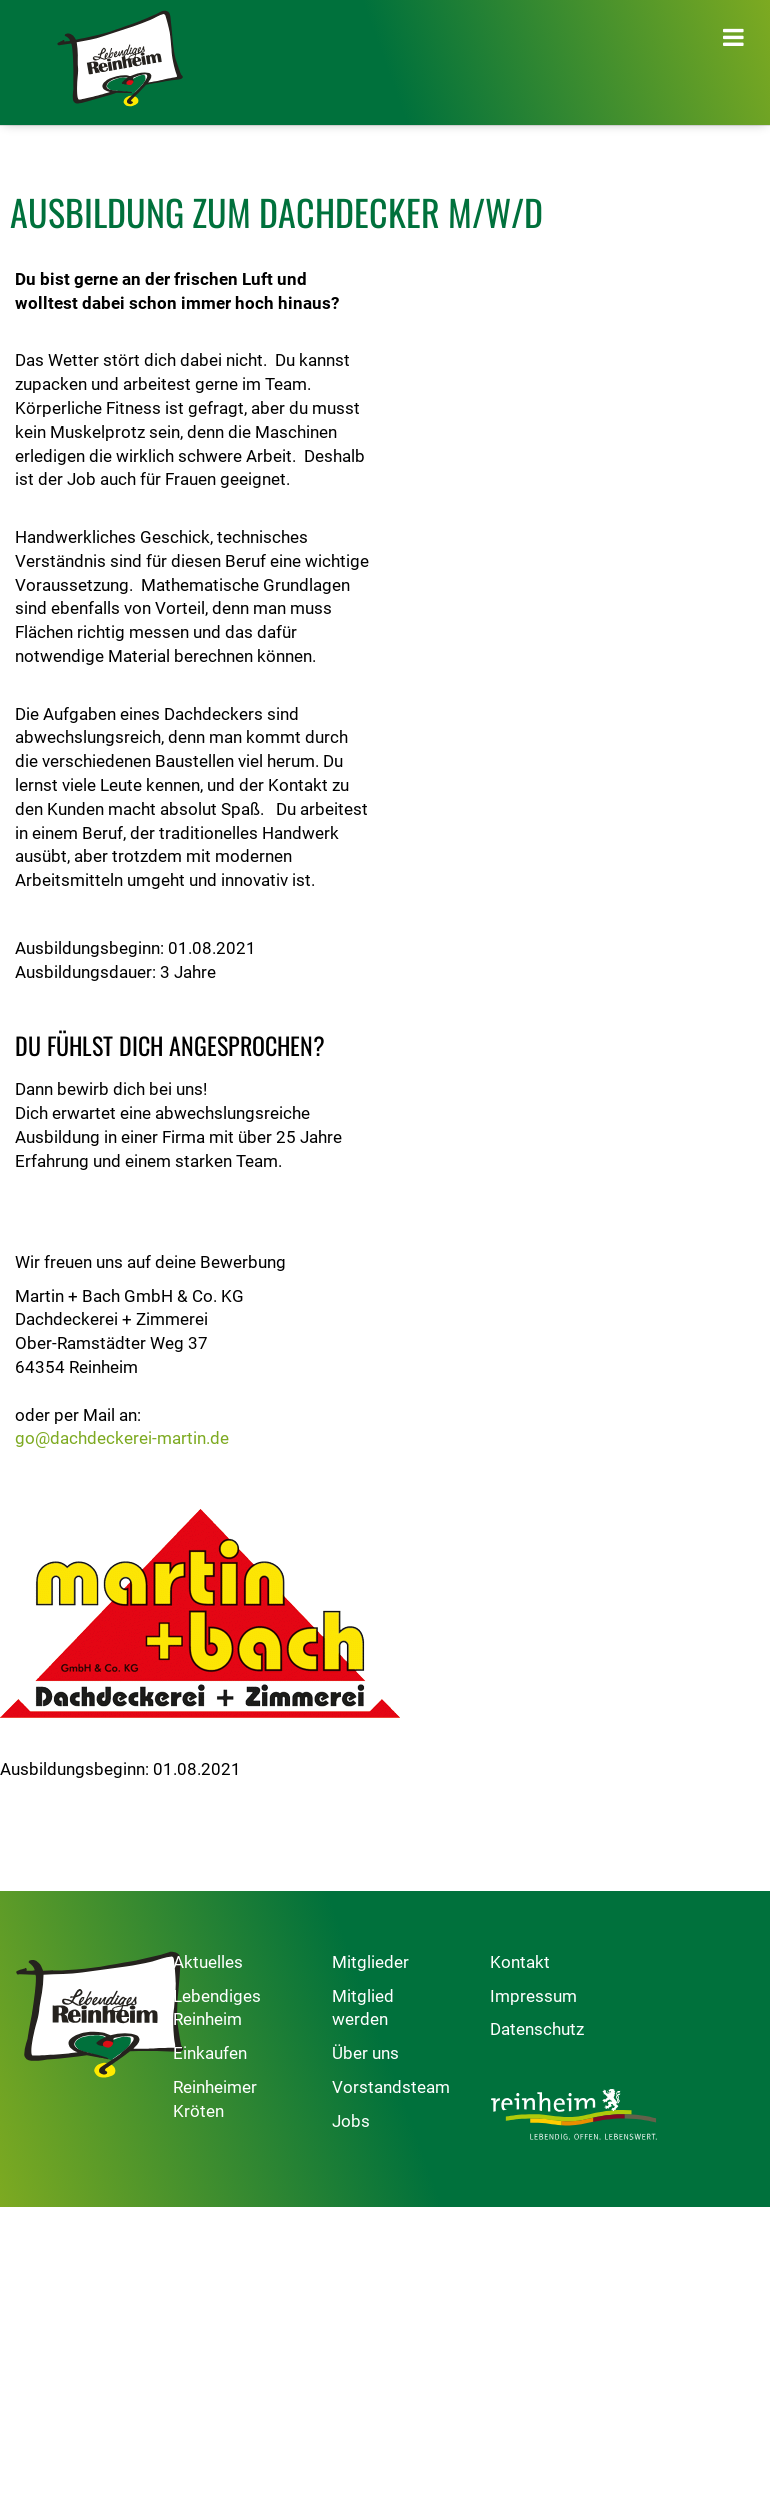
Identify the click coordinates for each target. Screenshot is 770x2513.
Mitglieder (408, 1963)
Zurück (36, 1815)
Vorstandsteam (429, 2088)
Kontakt (578, 1963)
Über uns (403, 2054)
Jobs (389, 2122)
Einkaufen (230, 2054)
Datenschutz (595, 2031)
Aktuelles (228, 1963)
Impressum (591, 1997)
